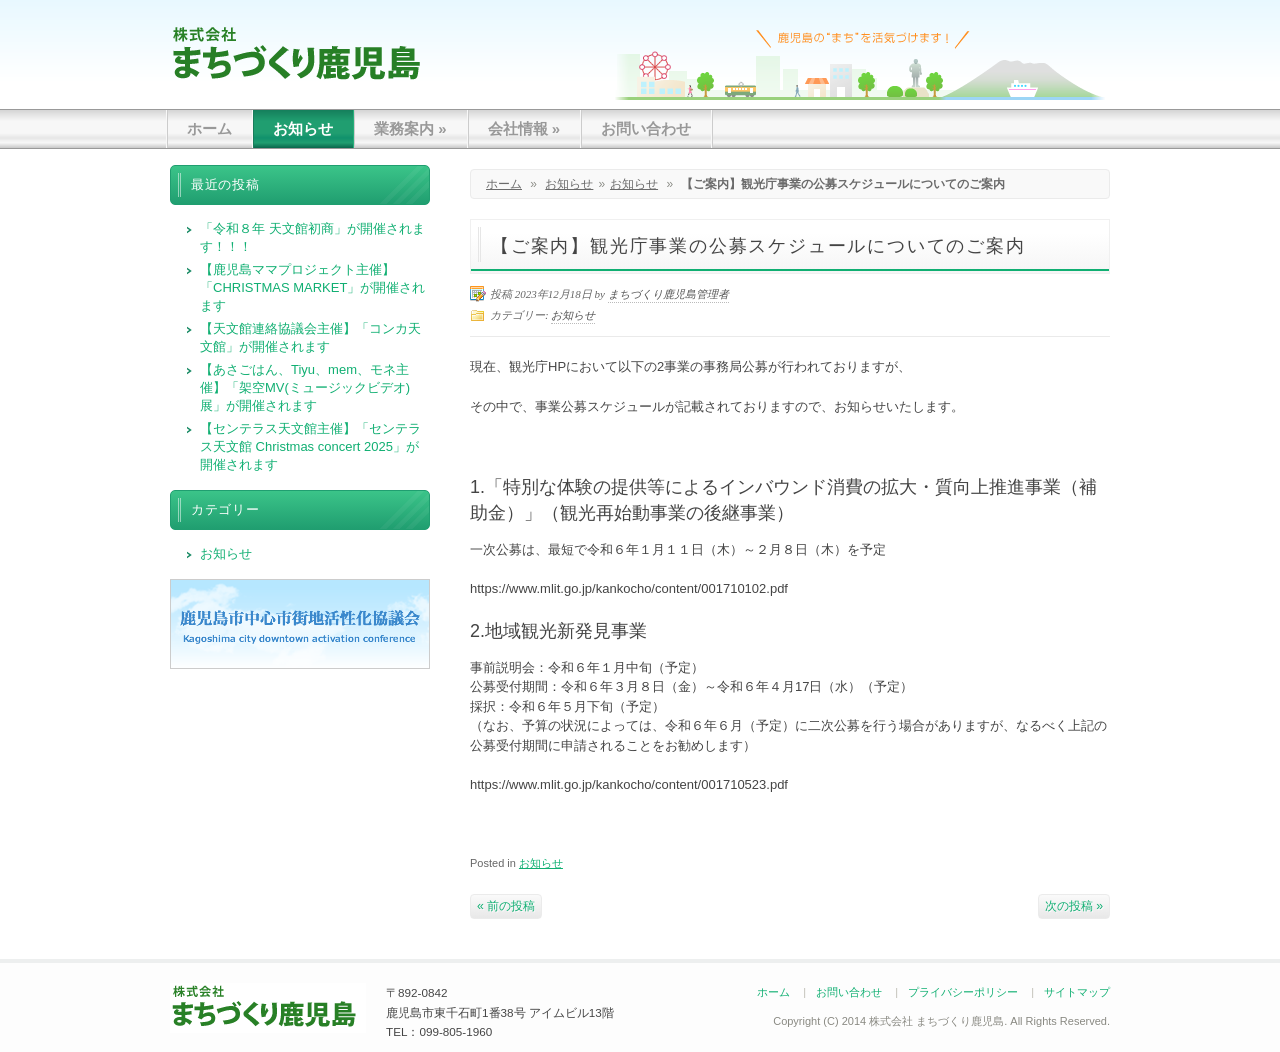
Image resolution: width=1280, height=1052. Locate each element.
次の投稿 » (1074, 906)
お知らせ (303, 128)
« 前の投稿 (506, 906)
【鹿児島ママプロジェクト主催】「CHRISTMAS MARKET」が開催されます (312, 287)
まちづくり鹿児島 (296, 52)
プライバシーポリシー (963, 992)
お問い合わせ (646, 128)
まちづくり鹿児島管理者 (668, 294)
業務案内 (410, 128)
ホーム (209, 128)
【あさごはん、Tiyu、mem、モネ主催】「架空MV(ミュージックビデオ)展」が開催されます (305, 387)
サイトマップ (1077, 992)
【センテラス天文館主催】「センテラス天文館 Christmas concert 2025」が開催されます (310, 446)
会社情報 (524, 128)
